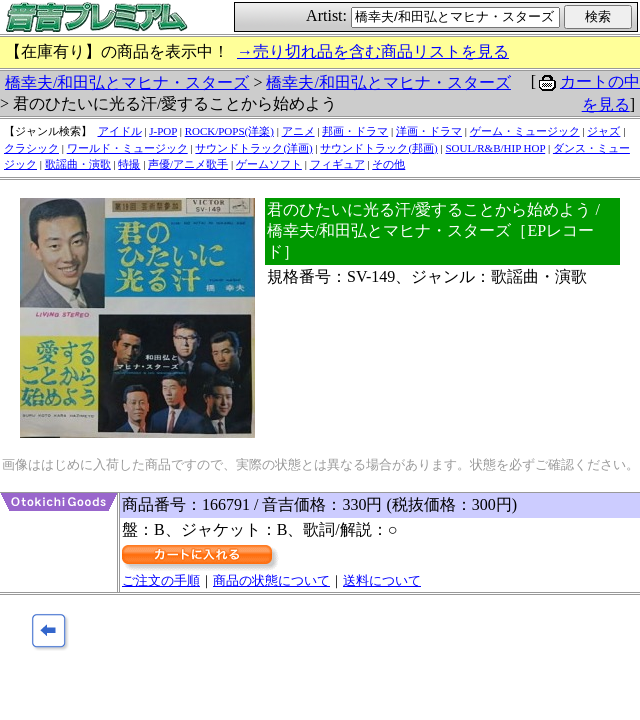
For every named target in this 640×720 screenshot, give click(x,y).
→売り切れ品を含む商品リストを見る (373, 51)
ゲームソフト (269, 164)
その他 (388, 164)
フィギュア (337, 164)
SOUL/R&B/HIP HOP (495, 148)
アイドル (120, 131)
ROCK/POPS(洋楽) (229, 131)
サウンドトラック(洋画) (253, 148)
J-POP (163, 131)
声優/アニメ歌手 (188, 164)
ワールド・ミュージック (127, 148)
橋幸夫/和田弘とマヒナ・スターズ (127, 82)
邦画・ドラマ (355, 131)
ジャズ (603, 131)
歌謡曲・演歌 (78, 164)
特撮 (129, 164)
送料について (382, 580)
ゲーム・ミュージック (525, 131)
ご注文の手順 (161, 580)
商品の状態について (271, 580)
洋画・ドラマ (429, 131)
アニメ (298, 131)
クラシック (31, 148)
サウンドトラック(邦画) (378, 148)
